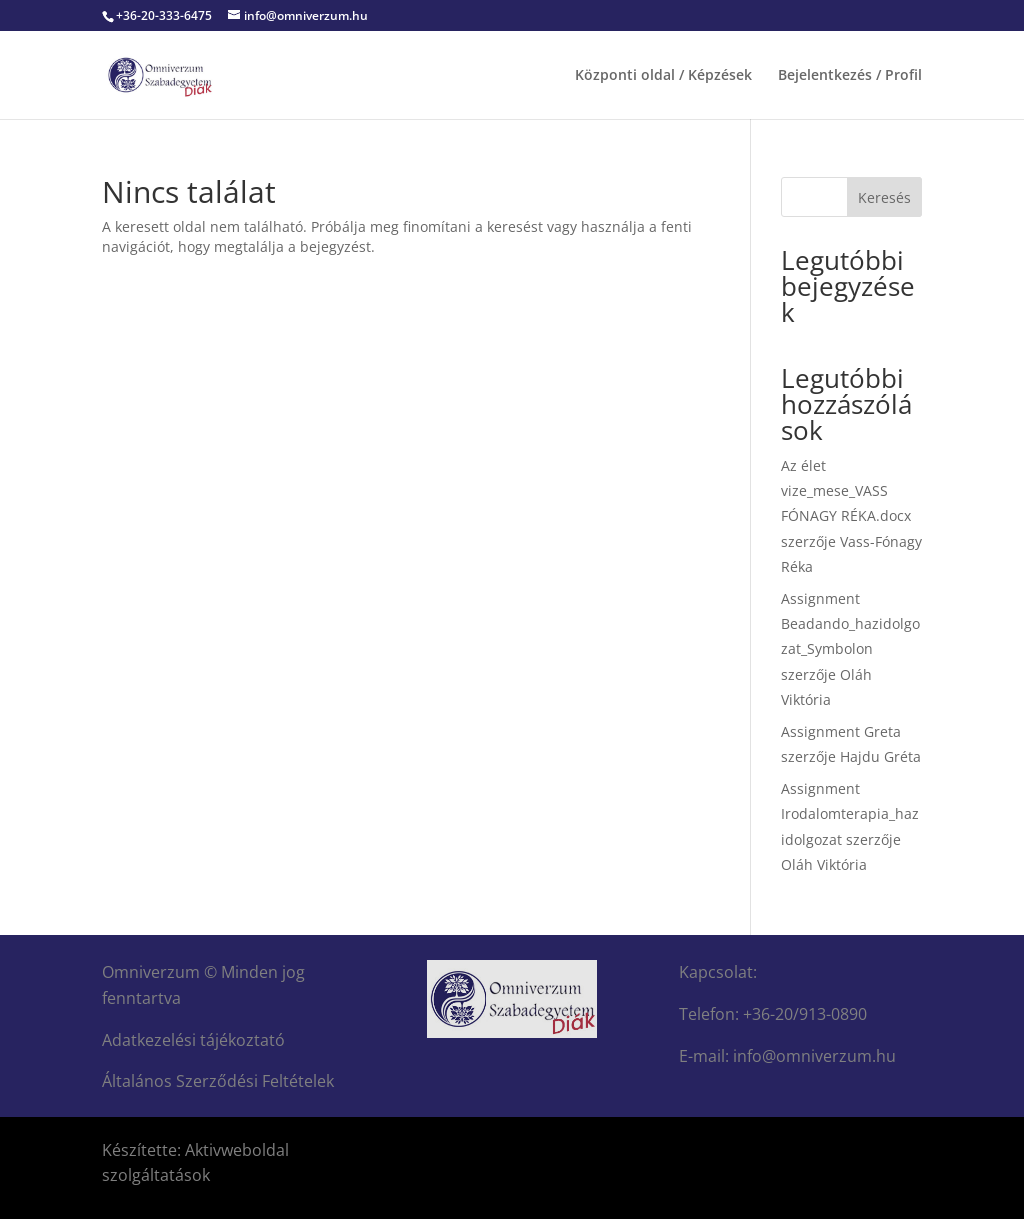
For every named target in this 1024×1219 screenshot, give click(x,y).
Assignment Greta (841, 731)
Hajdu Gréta (880, 756)
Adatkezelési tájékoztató (193, 1040)
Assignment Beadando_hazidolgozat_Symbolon (850, 623)
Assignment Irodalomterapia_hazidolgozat (850, 813)
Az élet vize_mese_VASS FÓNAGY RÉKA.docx (846, 490)
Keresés (884, 197)
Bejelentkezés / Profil (850, 76)
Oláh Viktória (824, 864)
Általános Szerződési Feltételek (218, 1081)
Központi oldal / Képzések (663, 76)
